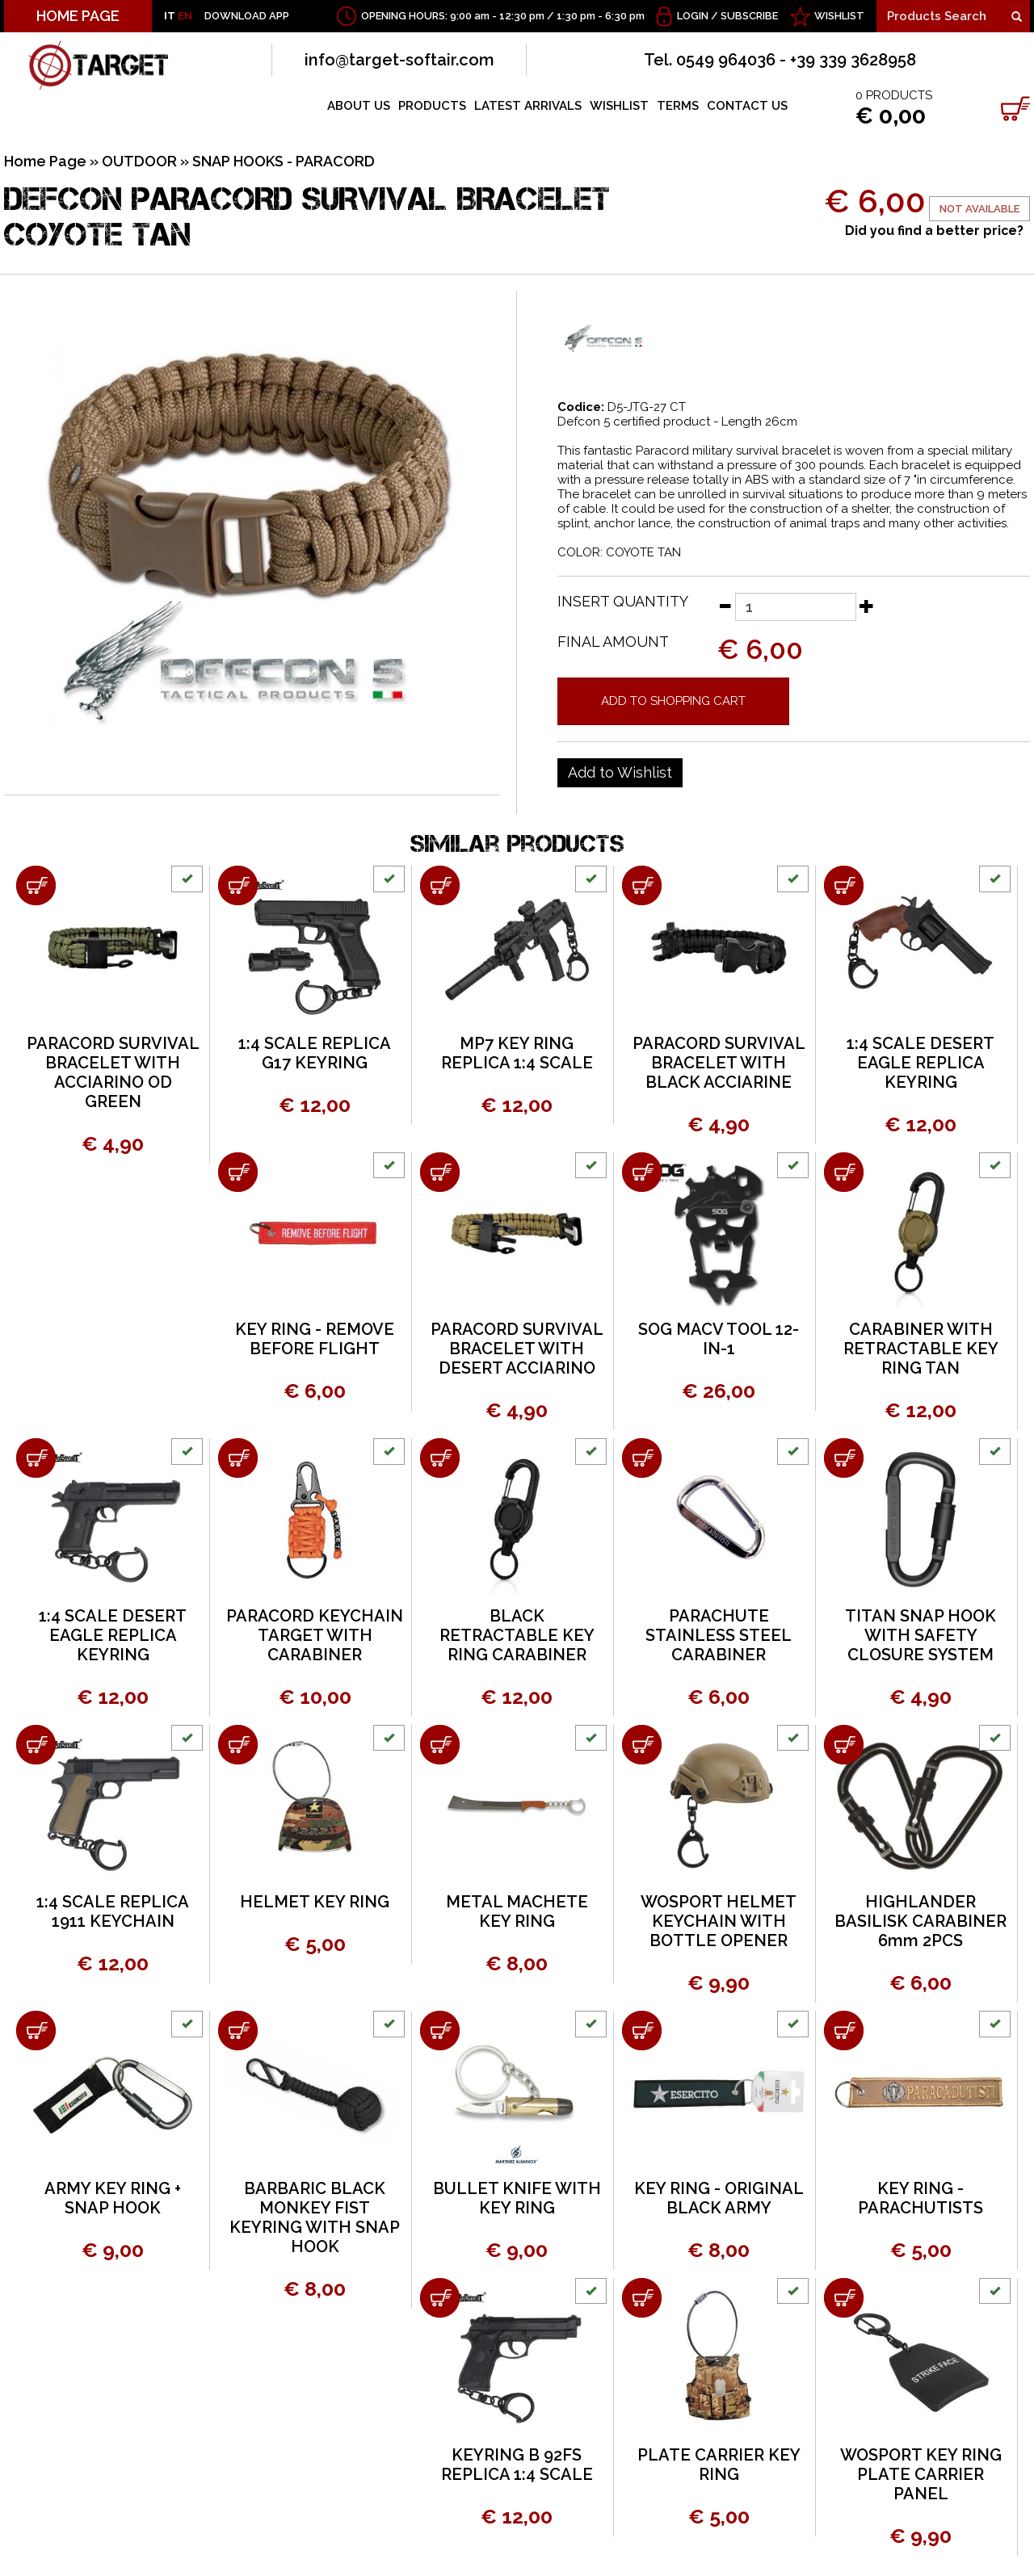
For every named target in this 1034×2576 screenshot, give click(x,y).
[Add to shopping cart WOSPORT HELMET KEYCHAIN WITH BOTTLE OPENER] (642, 1744)
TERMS (678, 106)
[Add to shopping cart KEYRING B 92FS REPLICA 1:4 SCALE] (440, 2298)
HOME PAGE (78, 15)
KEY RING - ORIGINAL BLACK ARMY (719, 2198)
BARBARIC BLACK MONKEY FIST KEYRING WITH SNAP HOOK (314, 2217)
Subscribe (749, 16)
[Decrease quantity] (724, 605)
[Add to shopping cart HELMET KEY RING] (238, 1744)
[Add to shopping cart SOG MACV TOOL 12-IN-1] (642, 1172)
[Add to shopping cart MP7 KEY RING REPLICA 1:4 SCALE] (440, 885)
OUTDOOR (139, 161)
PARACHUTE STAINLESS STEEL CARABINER (718, 1635)
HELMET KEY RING (314, 1901)
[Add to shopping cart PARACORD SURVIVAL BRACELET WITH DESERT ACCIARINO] (440, 1172)
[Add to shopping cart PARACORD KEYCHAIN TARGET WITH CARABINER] (238, 1458)
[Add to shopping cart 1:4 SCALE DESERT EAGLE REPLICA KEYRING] (844, 885)
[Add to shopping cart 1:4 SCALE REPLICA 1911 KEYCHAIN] (36, 1744)
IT (169, 16)
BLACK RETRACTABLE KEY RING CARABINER (517, 1635)
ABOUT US (358, 106)
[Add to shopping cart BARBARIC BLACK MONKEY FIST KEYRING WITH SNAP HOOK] (238, 2030)
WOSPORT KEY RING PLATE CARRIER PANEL (921, 2474)
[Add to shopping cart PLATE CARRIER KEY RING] (642, 2298)
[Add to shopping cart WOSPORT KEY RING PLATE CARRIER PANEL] (844, 2298)
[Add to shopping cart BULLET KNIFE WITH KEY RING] (440, 2030)
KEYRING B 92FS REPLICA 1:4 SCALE (517, 2464)
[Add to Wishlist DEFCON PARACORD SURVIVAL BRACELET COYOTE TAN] (620, 772)
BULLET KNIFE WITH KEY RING (517, 2198)
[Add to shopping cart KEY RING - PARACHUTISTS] (844, 2030)
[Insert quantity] (795, 607)
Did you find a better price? (934, 230)
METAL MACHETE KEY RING (517, 1911)
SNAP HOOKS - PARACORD (283, 161)
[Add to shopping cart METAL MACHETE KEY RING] (440, 1744)
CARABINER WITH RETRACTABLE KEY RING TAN (920, 1348)
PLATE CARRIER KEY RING (719, 2464)
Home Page (45, 161)
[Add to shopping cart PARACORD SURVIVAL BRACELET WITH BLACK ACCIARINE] (642, 885)
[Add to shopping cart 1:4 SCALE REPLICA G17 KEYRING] (238, 885)
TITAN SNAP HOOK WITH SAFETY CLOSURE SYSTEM (920, 1635)
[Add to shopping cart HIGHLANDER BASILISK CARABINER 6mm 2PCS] (844, 1744)
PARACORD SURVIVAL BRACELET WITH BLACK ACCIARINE (719, 1063)
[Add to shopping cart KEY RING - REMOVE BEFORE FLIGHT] (238, 1172)
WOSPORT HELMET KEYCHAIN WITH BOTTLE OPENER (719, 1921)
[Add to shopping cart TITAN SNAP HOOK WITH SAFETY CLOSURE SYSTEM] (844, 1458)
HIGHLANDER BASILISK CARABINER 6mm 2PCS (920, 1921)
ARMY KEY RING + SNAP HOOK (112, 2198)
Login (692, 16)
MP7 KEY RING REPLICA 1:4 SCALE (517, 1053)
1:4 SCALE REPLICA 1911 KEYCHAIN (112, 1911)
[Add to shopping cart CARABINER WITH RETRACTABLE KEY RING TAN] (844, 1172)
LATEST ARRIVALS (528, 106)
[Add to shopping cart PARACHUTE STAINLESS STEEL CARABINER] (642, 1458)
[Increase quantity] (867, 605)
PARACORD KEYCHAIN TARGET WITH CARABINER (314, 1635)
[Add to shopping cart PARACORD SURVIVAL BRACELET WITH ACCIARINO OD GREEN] (36, 885)
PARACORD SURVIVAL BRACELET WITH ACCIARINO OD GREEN (113, 1072)
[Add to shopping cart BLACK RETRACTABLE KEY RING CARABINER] (440, 1458)
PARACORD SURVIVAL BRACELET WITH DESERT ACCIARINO (517, 1348)
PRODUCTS (432, 106)
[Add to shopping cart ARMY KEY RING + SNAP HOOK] (36, 2030)
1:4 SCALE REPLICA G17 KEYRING (314, 1053)
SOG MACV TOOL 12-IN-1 (718, 1338)
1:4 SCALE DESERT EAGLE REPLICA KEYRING (920, 1063)
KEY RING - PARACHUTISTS (920, 2198)
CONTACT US (747, 106)
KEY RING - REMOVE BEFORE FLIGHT (314, 1338)
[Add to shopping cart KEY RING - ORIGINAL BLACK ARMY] (642, 2030)
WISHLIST (839, 16)
